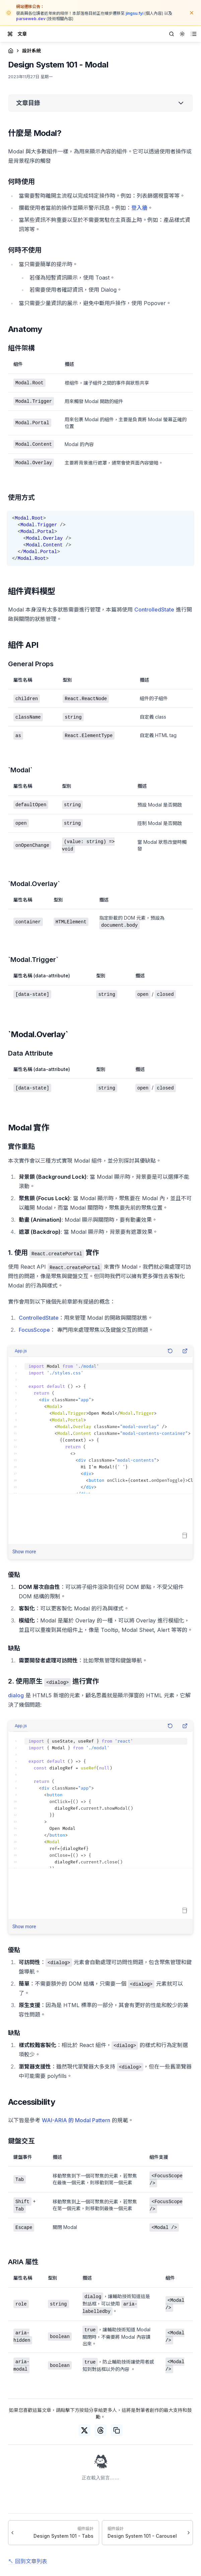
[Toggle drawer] (10, 34)
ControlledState (154, 609)
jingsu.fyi (134, 13)
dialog (16, 1695)
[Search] (171, 34)
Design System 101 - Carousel (142, 2536)
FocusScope (34, 1329)
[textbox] (100, 1425)
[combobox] (182, 34)
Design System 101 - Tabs (63, 2536)
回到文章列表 (31, 2561)
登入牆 (139, 207)
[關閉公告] (192, 13)
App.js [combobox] (21, 1350)
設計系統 (31, 50)
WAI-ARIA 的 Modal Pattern (76, 2120)
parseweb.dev (31, 18)
